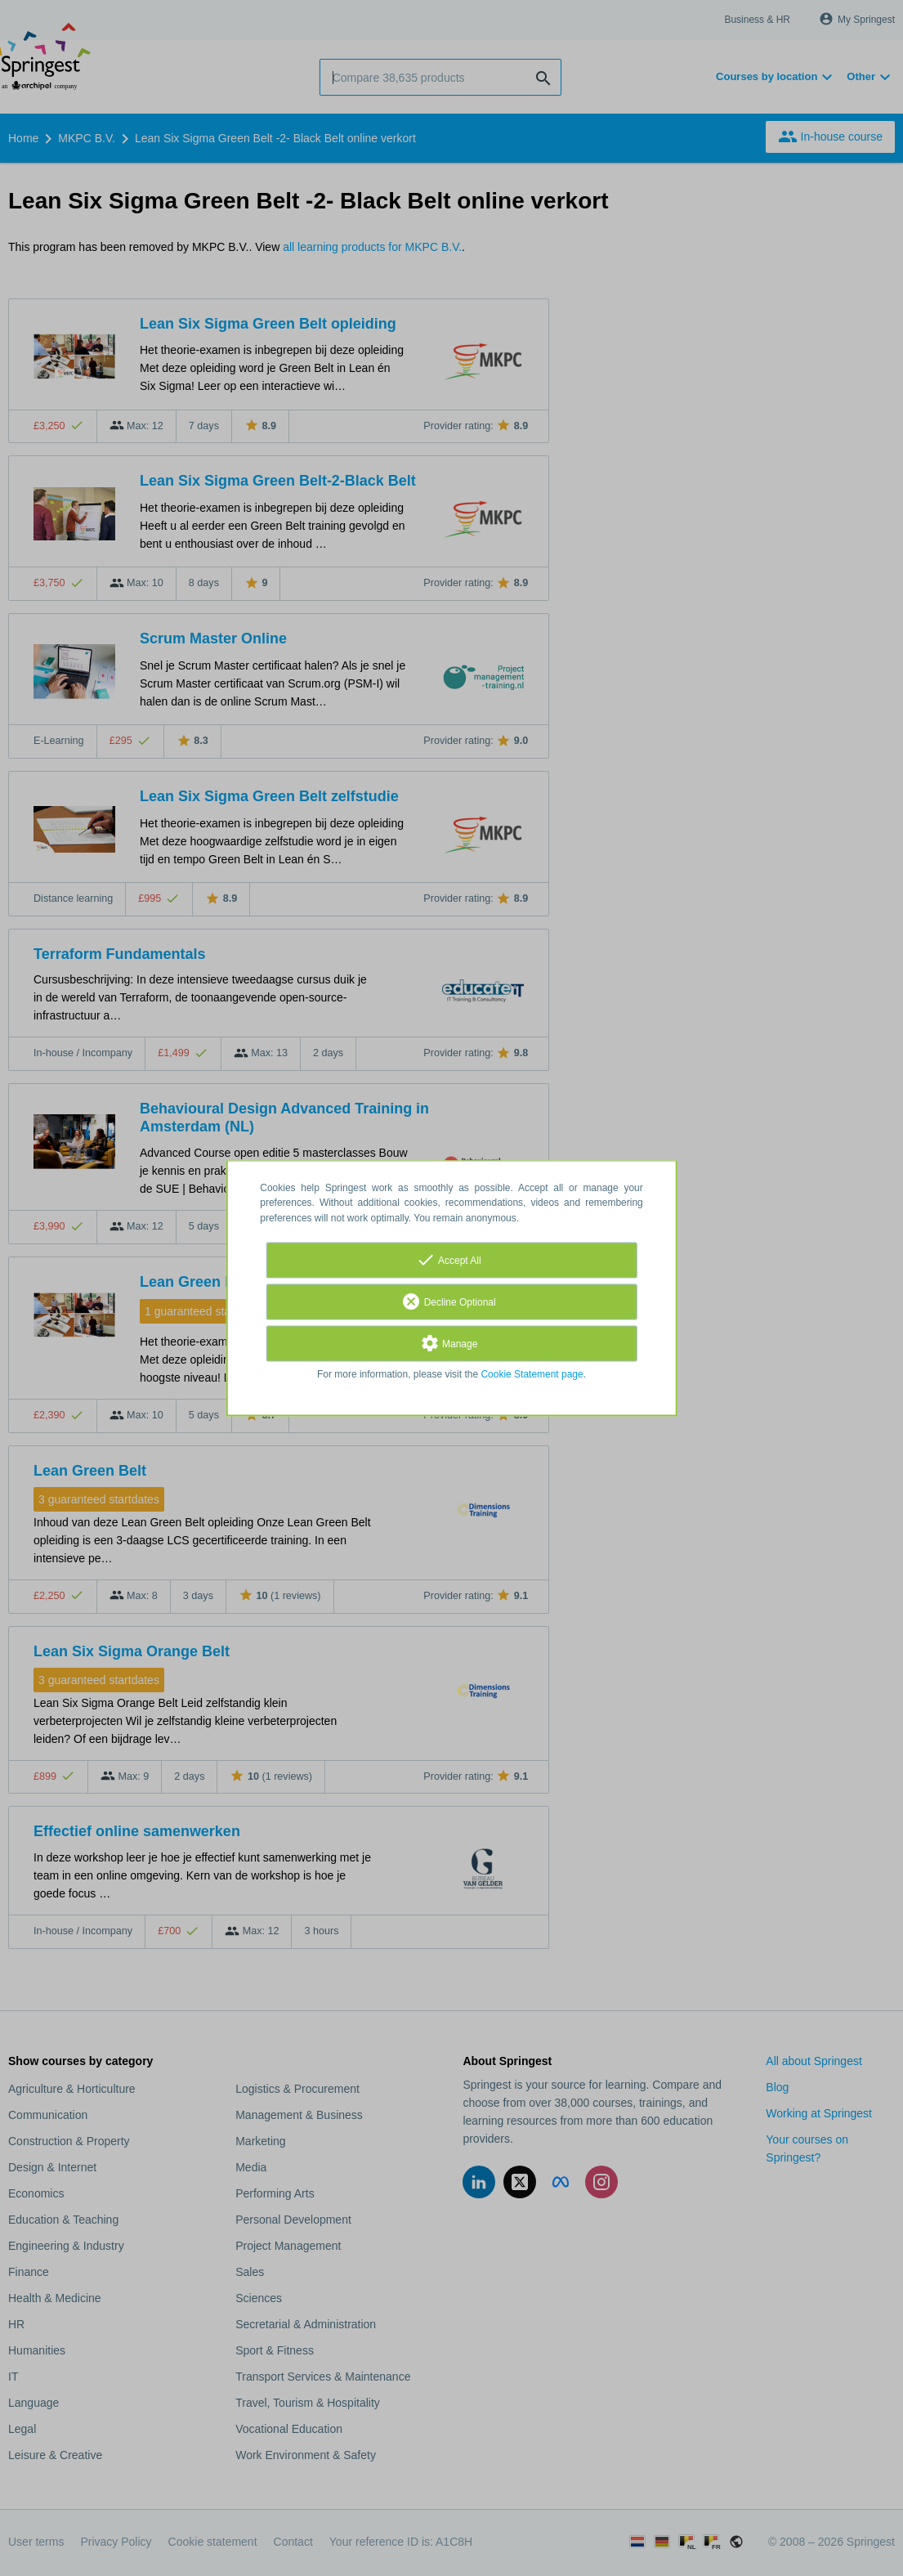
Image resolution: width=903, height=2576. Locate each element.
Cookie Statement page (532, 1374)
